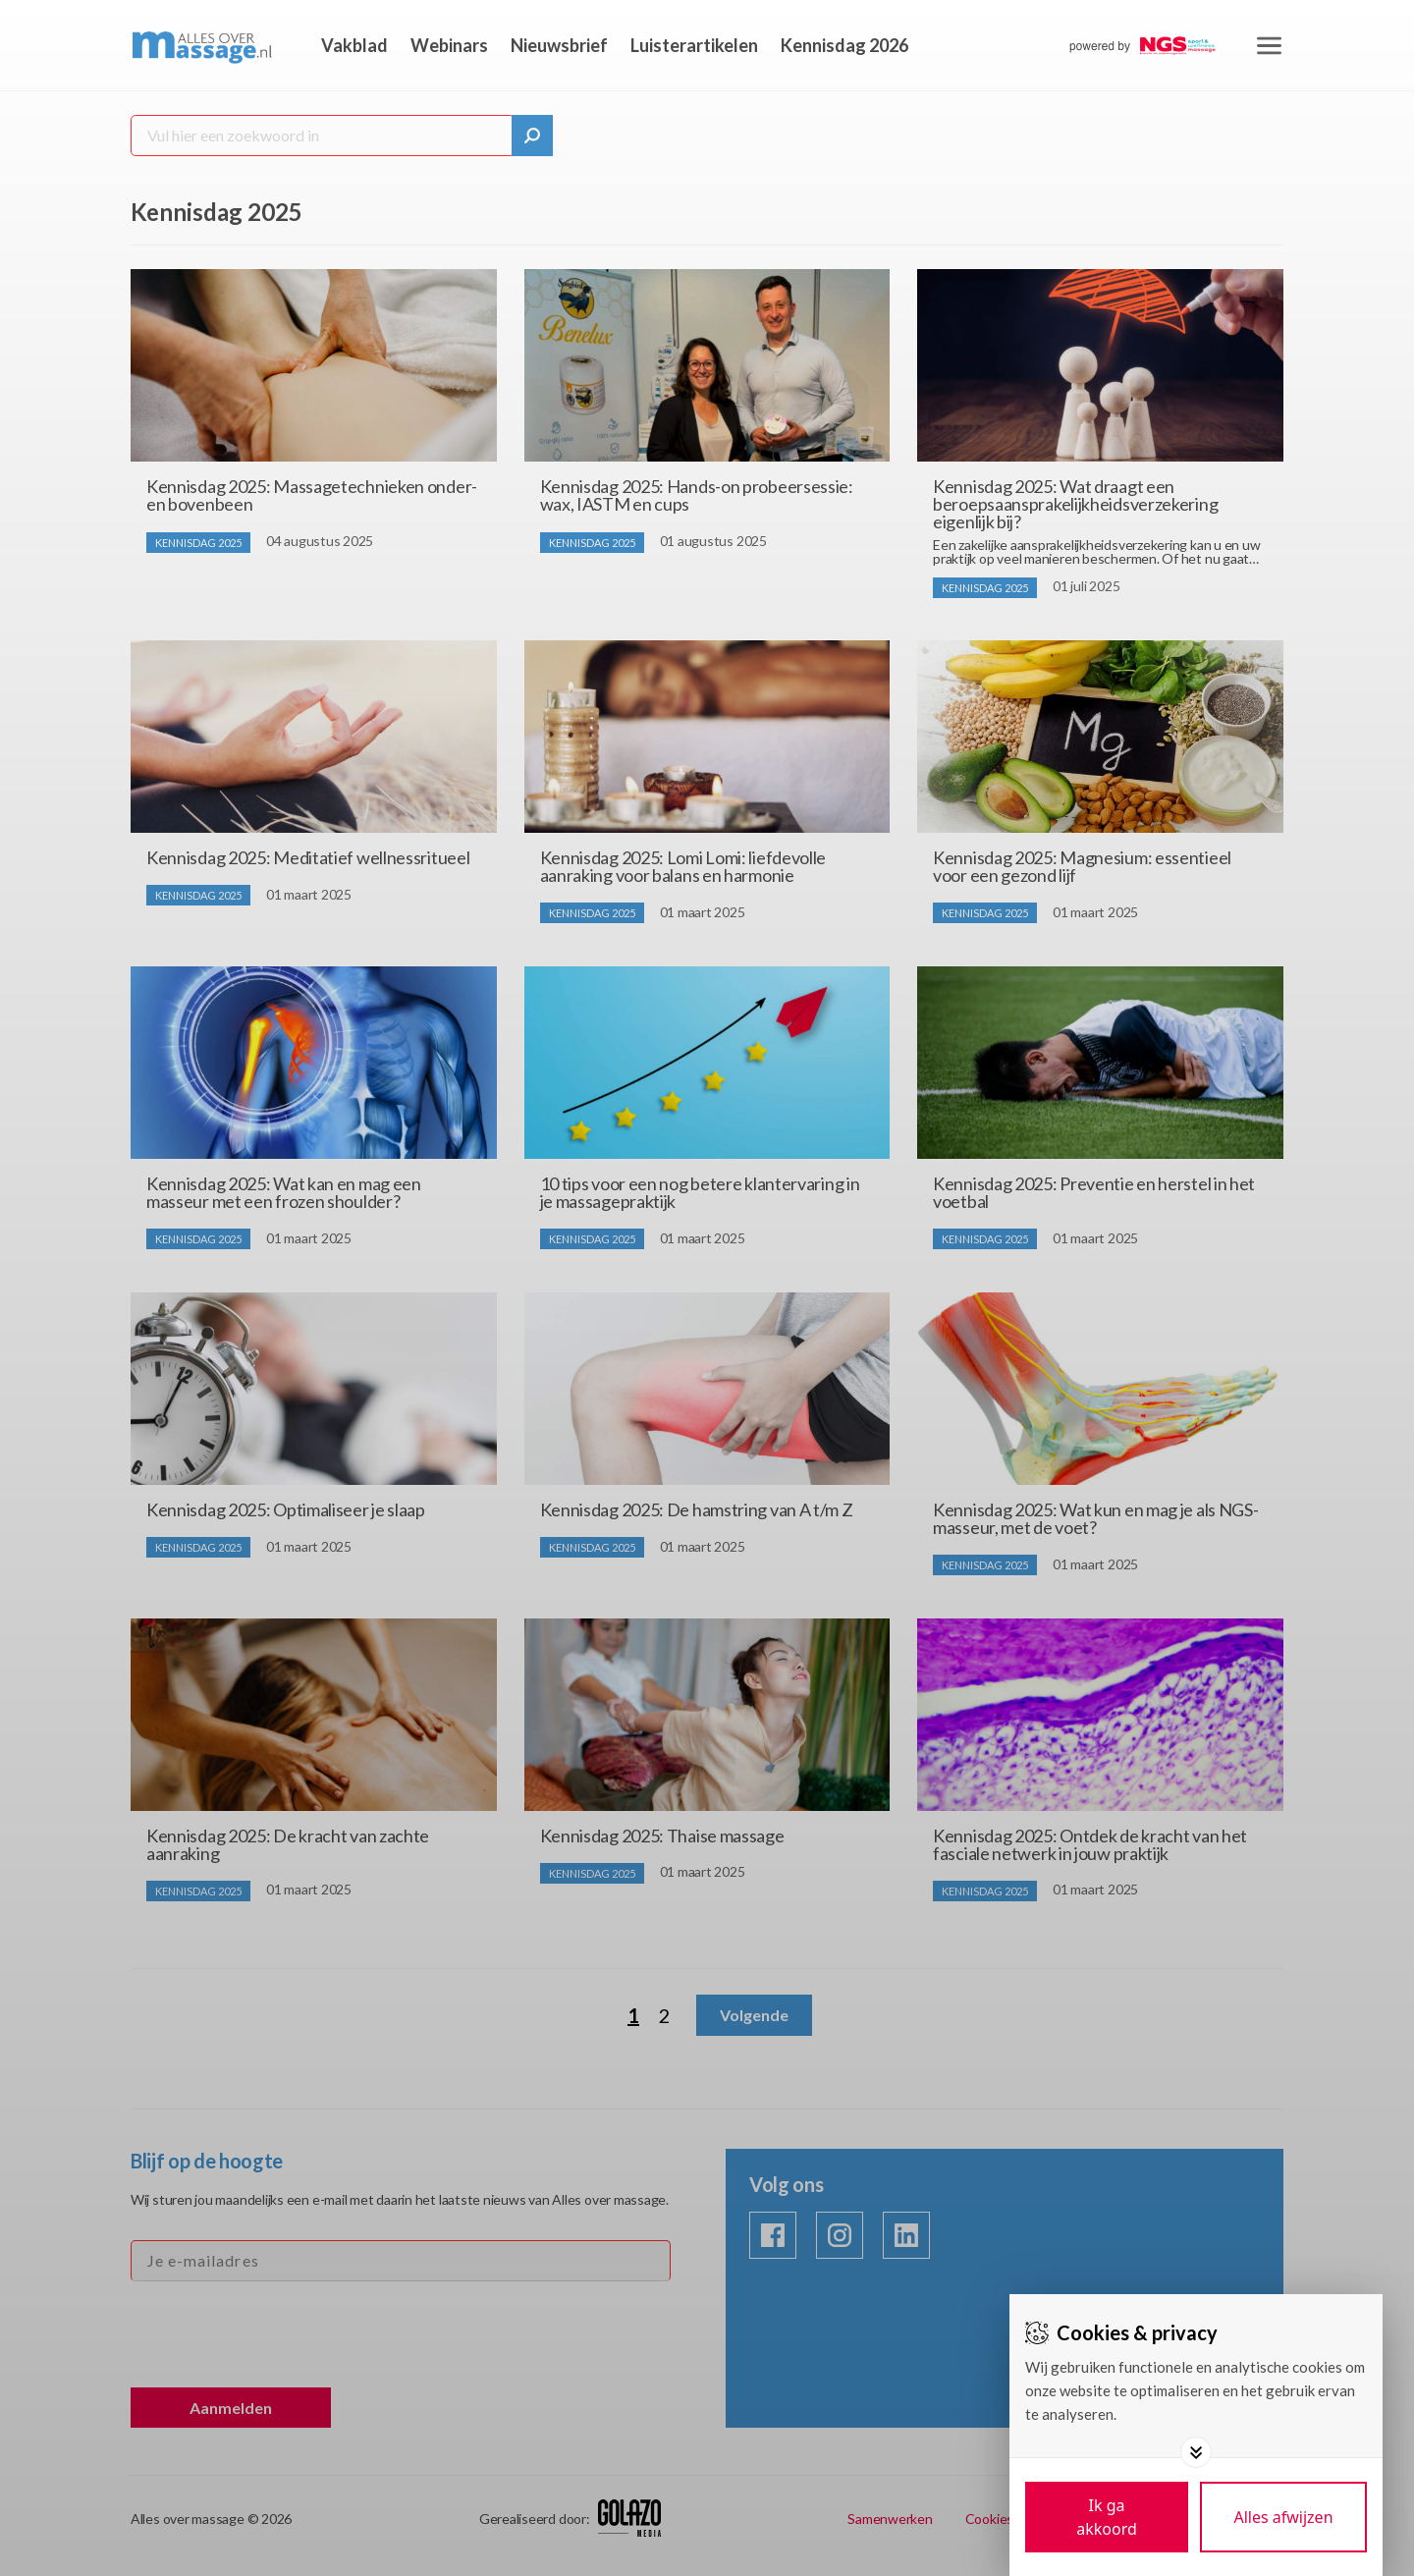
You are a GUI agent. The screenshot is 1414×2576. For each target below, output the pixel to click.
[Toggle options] (1196, 2452)
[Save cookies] (1106, 2517)
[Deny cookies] (1283, 2517)
